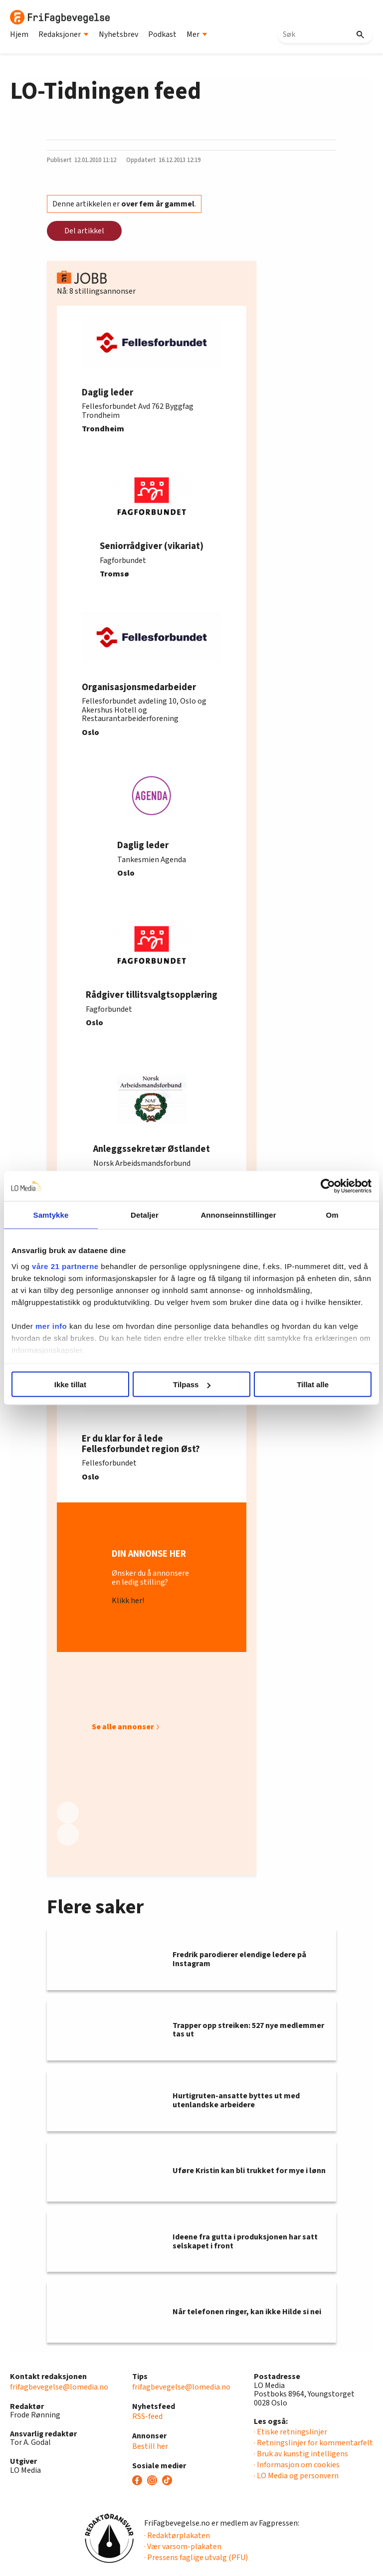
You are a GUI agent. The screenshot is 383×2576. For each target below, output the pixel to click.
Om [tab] (332, 1215)
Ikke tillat (70, 1384)
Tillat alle (313, 1384)
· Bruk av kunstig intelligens (301, 2453)
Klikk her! (128, 1600)
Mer (197, 34)
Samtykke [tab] (51, 1215)
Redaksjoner (63, 34)
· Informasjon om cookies (297, 2464)
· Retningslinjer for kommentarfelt (313, 2442)
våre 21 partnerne (65, 1266)
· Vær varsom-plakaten (182, 2546)
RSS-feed (147, 2416)
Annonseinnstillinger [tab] (238, 1215)
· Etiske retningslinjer (290, 2431)
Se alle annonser (123, 1726)
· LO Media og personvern (296, 2475)
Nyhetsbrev (118, 34)
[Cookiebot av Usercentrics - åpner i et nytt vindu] (328, 1186)
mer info (51, 1325)
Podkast (162, 34)
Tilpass (191, 1384)
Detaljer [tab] (145, 1215)
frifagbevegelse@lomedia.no (59, 2387)
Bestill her (150, 2446)
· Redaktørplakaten (177, 2535)
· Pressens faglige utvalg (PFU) (196, 2557)
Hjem (19, 34)
